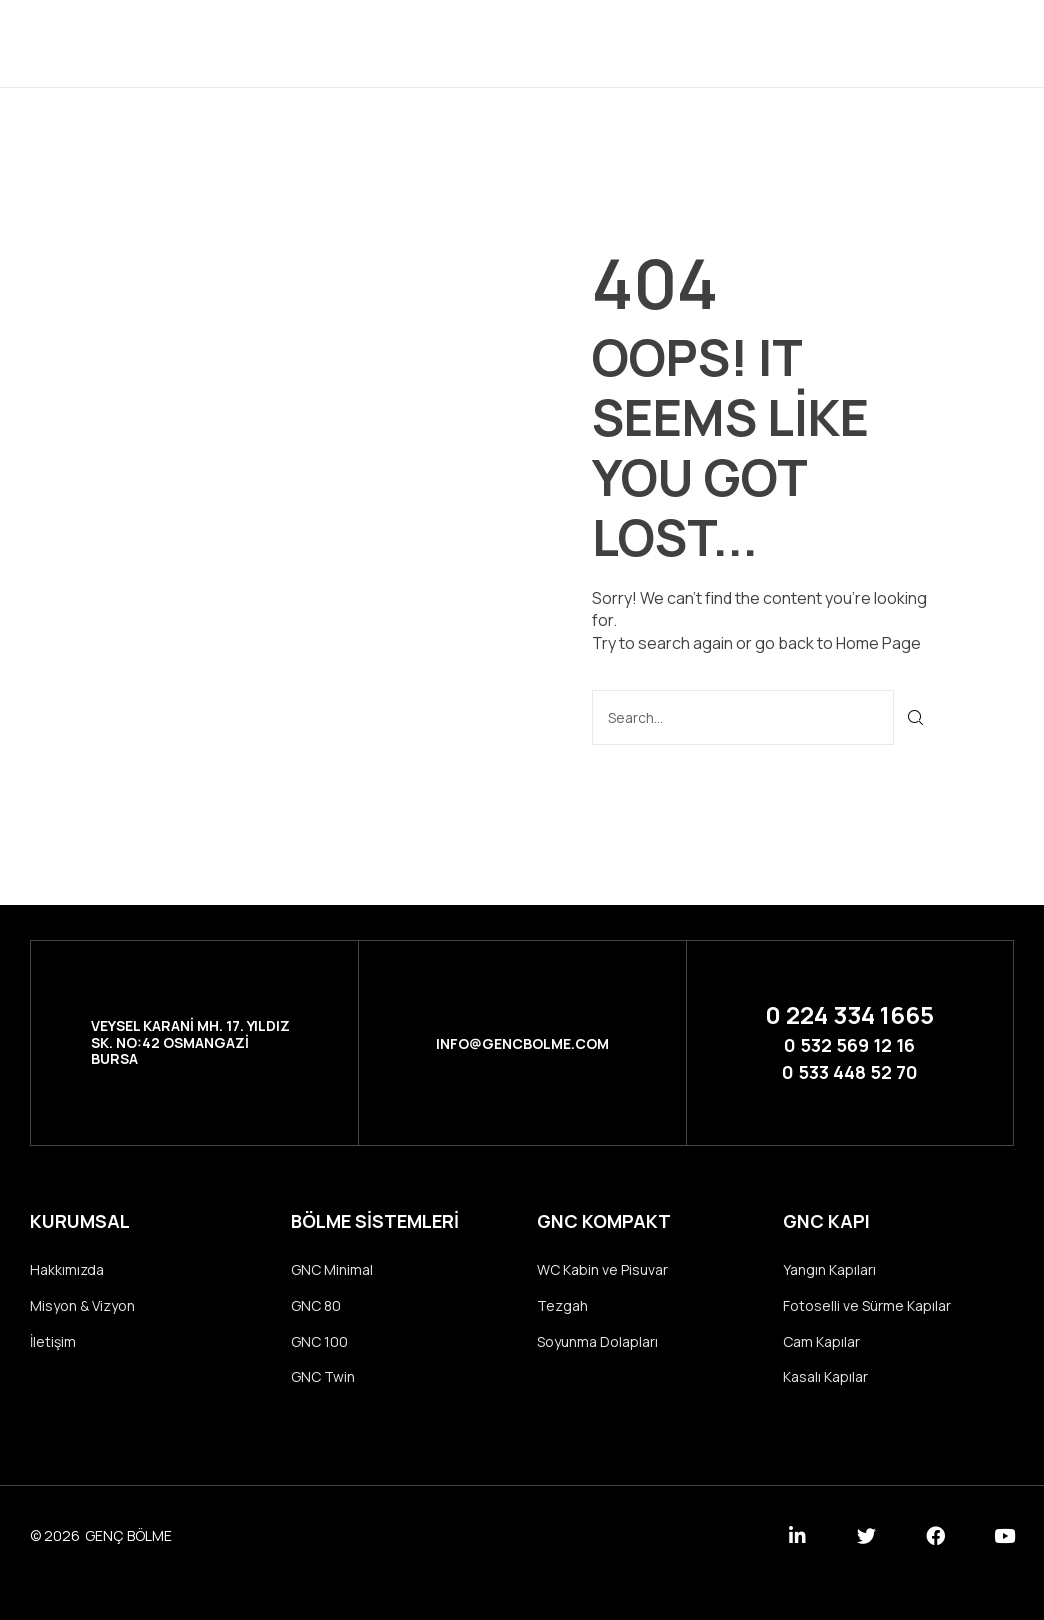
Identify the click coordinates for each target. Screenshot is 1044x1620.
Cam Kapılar (821, 1341)
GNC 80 (316, 1305)
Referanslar (649, 42)
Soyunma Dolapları (597, 1341)
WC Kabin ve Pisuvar (602, 1269)
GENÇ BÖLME (128, 1535)
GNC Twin (323, 1376)
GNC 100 (319, 1341)
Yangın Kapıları (829, 1269)
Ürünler (528, 42)
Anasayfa (311, 42)
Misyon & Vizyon (82, 1305)
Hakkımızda (67, 1269)
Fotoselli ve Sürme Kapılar (867, 1305)
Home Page (878, 643)
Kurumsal (421, 42)
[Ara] (916, 717)
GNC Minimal (332, 1269)
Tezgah (562, 1305)
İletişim (768, 42)
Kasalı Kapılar (825, 1376)
